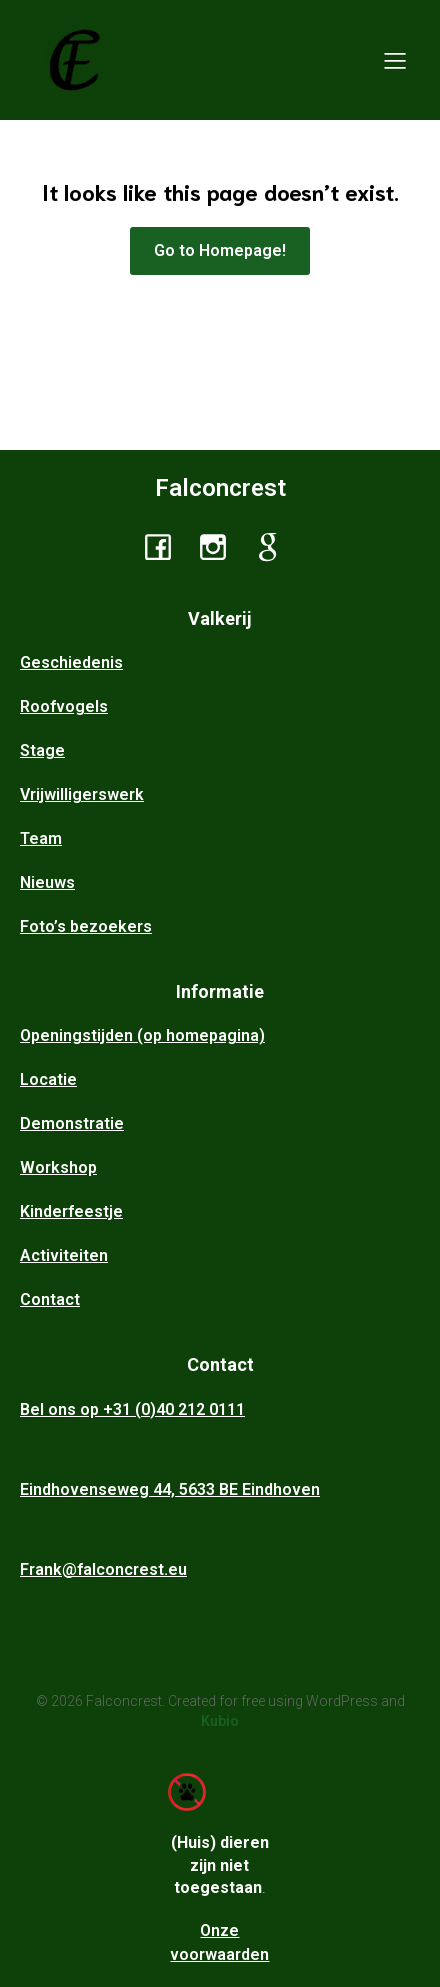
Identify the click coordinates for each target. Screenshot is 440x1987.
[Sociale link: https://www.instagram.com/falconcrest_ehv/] (220, 546)
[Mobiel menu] (395, 60)
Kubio (220, 1721)
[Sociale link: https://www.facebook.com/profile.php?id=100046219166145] (165, 546)
